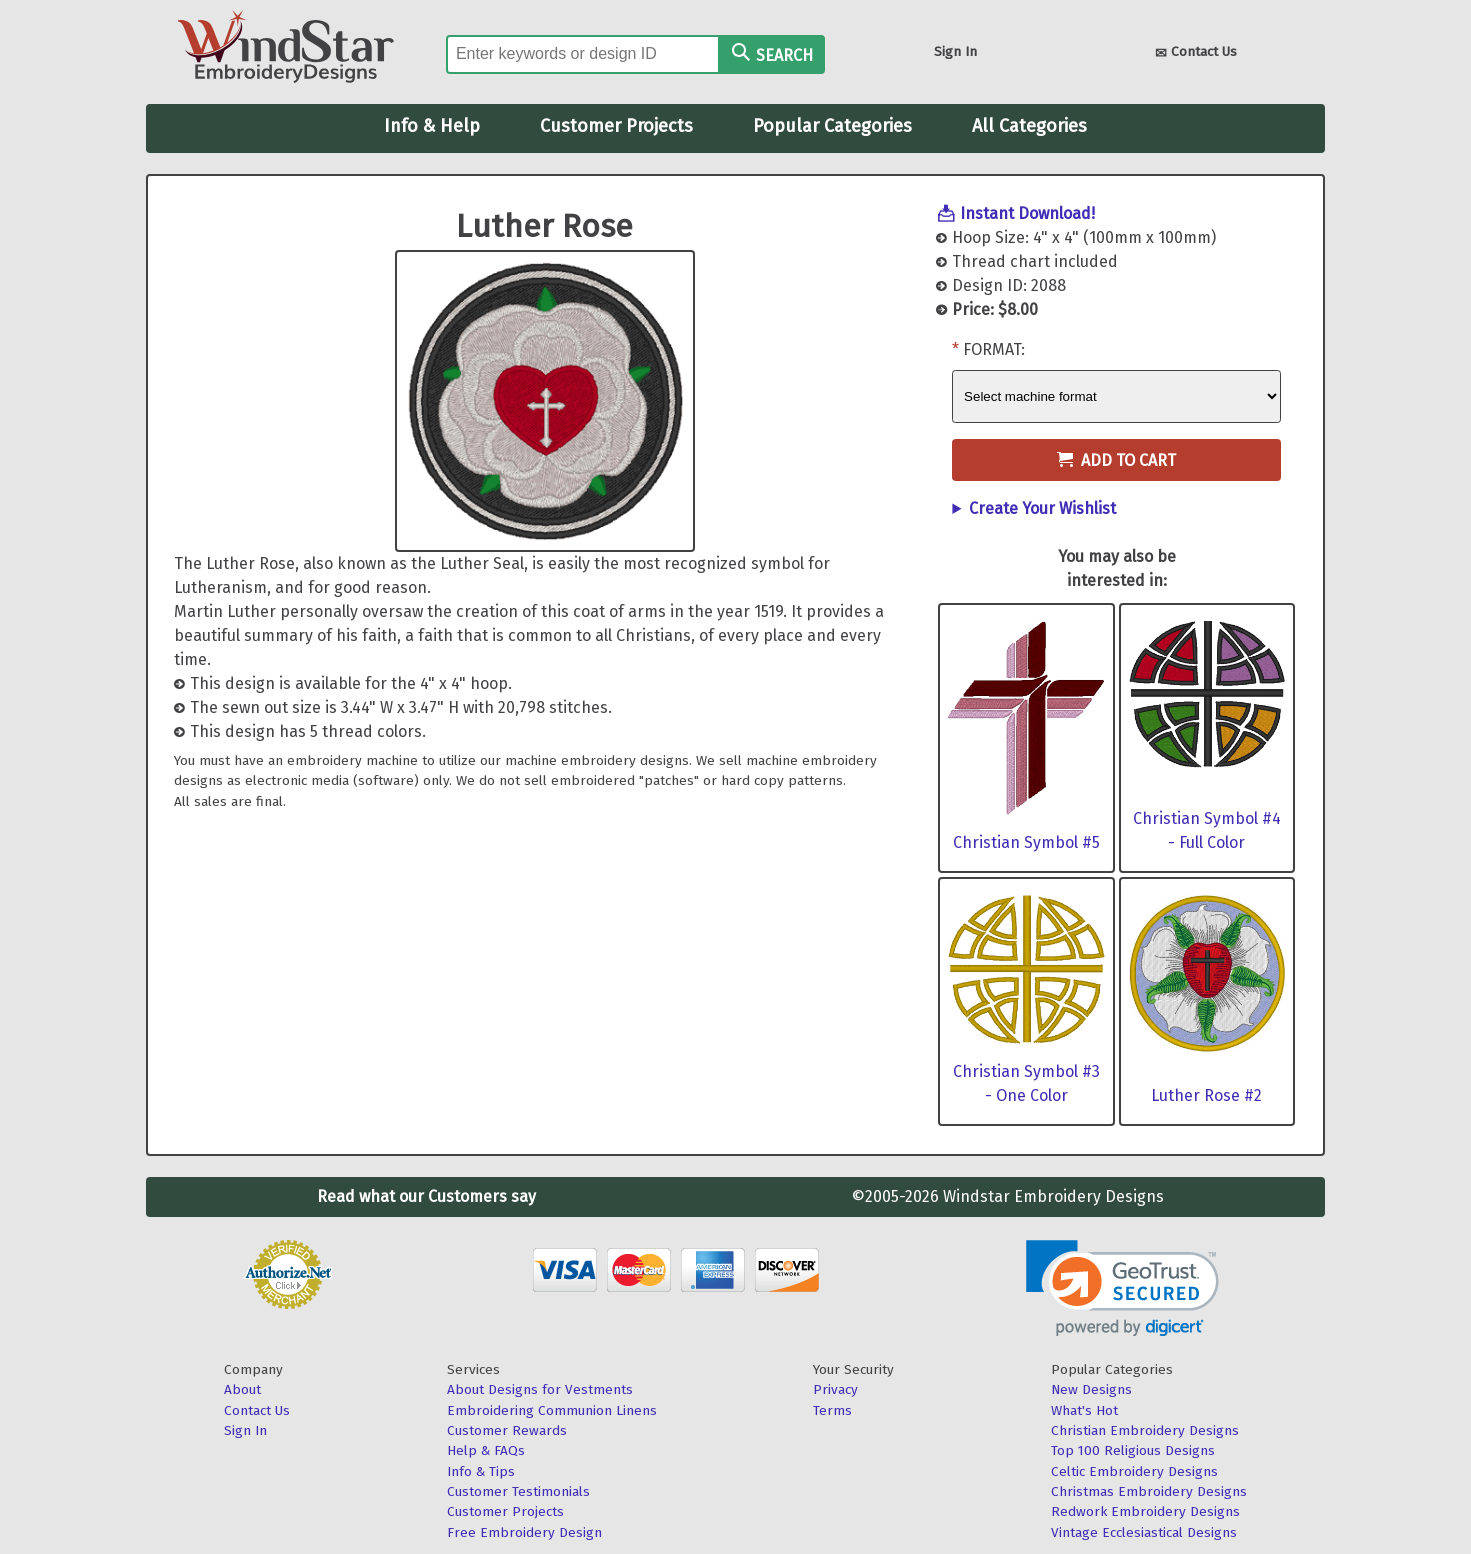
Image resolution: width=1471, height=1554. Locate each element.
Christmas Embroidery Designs (1149, 1491)
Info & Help (432, 126)
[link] (1122, 1288)
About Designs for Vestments (540, 1389)
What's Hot (1084, 1410)
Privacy (835, 1389)
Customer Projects (616, 126)
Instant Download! (1027, 213)
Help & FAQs (486, 1450)
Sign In (955, 51)
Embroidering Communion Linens (552, 1410)
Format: (994, 349)
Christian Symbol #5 (1026, 842)
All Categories (1029, 126)
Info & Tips (481, 1471)
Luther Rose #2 (1206, 1095)
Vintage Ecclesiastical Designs (1144, 1532)
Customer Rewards (507, 1430)
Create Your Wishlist (1042, 508)
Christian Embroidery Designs (1145, 1430)
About (242, 1389)
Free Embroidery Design (524, 1532)
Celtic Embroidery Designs (1134, 1471)
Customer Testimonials (518, 1491)
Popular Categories (832, 126)
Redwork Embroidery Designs (1145, 1511)
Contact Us (1196, 53)
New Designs (1091, 1389)
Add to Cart (1116, 460)
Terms (832, 1410)
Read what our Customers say (426, 1196)
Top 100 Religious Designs (1133, 1450)
